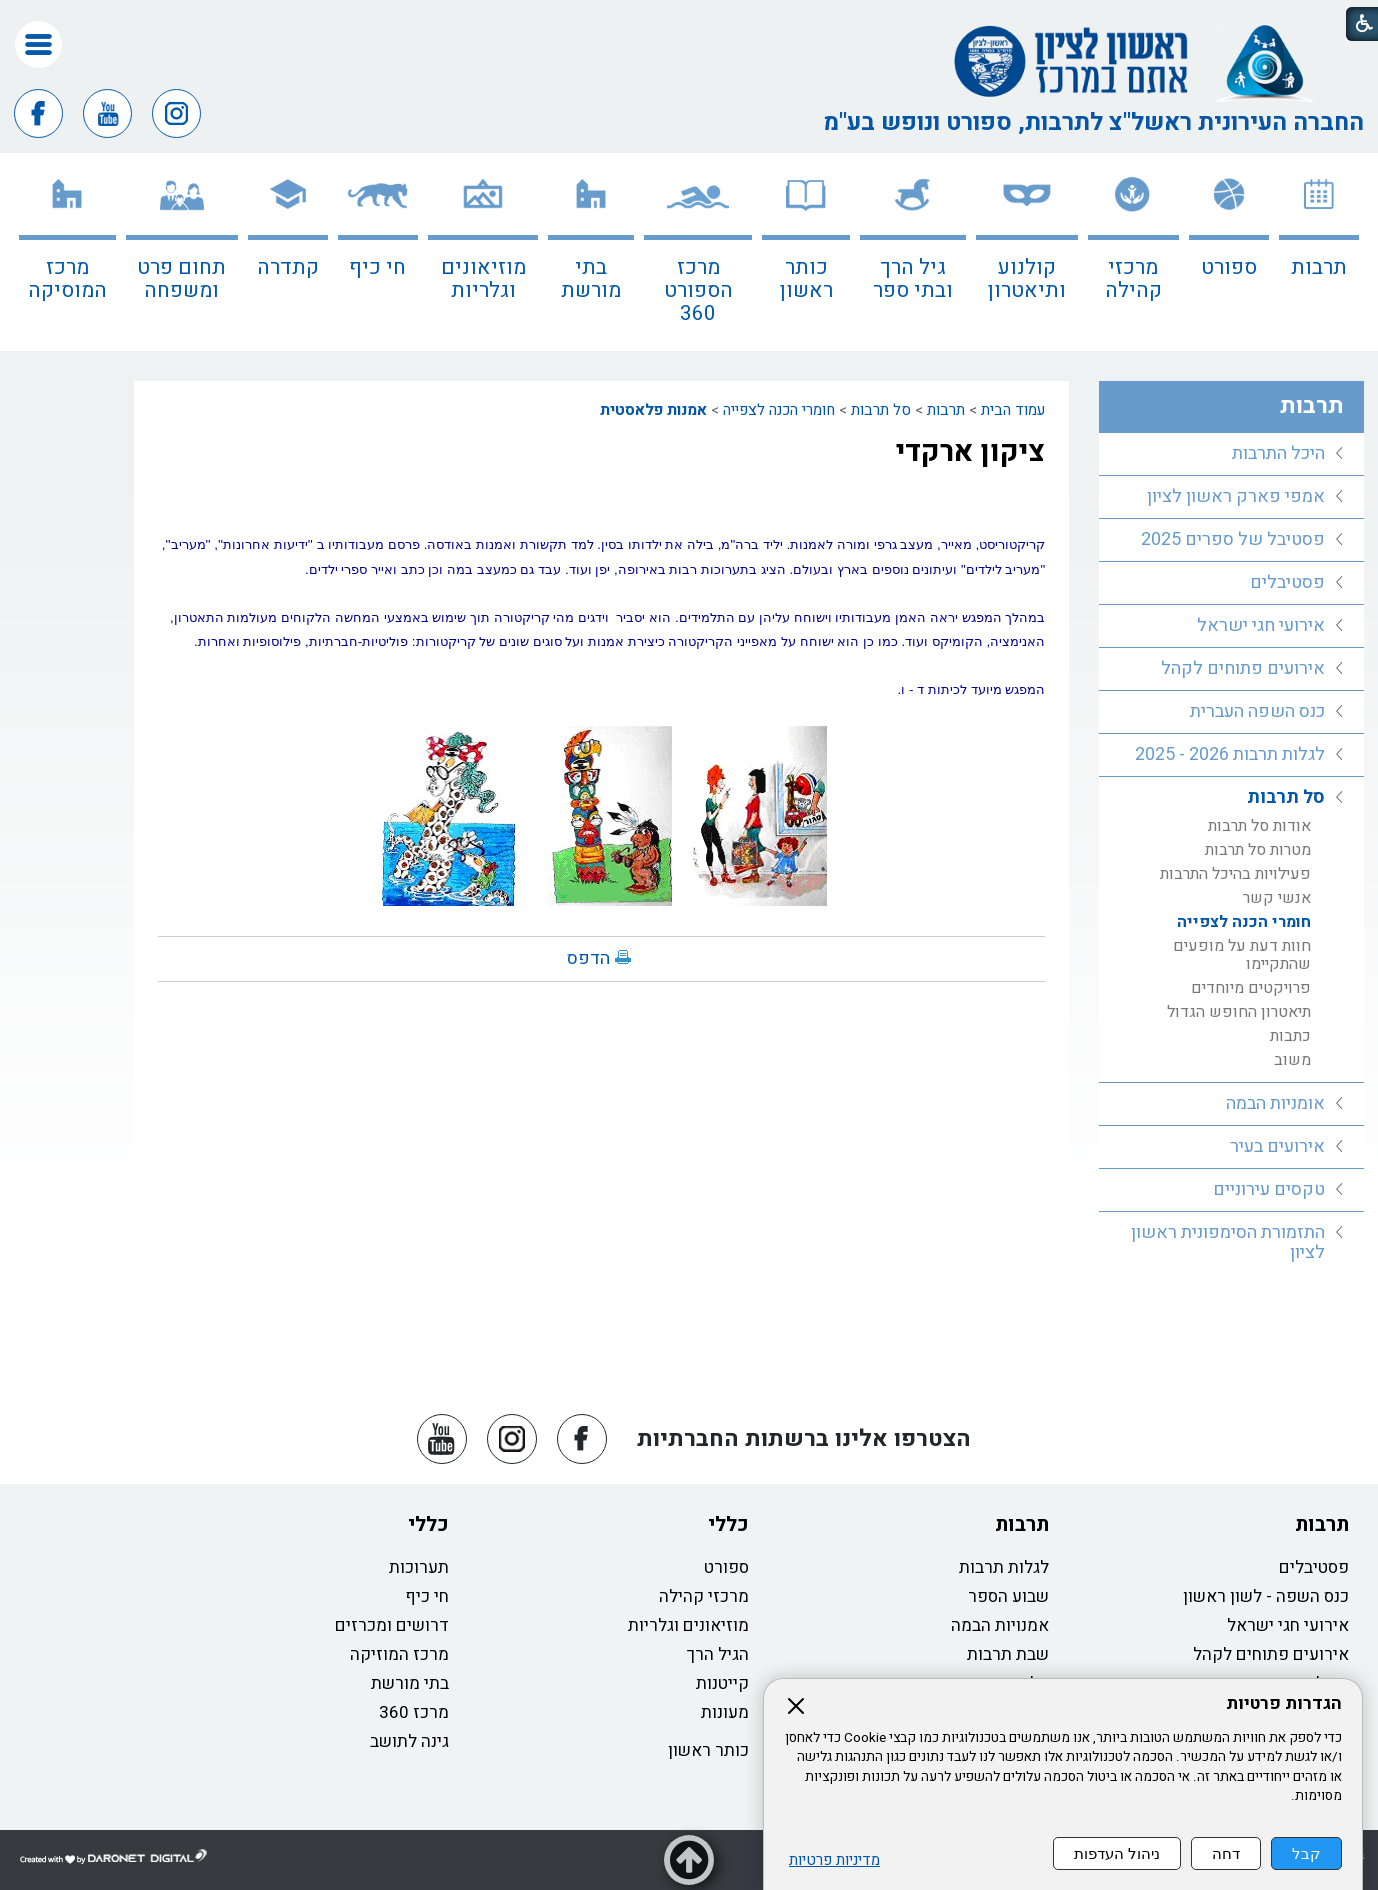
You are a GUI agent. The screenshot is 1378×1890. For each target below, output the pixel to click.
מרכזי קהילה (1133, 279)
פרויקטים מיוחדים (1251, 988)
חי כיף (377, 267)
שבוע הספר (1008, 1596)
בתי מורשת (591, 279)
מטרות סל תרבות (1258, 850)
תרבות (1319, 267)
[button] (38, 44)
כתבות (1290, 1036)
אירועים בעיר (1277, 1146)
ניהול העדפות (1117, 1853)
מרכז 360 (414, 1712)
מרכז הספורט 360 (698, 290)
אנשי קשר (1277, 898)
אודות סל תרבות (1259, 826)
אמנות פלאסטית (653, 410)
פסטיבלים (1287, 582)
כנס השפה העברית (1257, 711)
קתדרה (288, 267)
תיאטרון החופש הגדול (1239, 1012)
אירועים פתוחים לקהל (1243, 668)
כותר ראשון (806, 279)
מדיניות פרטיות (834, 1860)
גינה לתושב (409, 1741)
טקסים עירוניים (1269, 1189)
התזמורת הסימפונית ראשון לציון (1228, 1242)
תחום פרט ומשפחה (181, 279)
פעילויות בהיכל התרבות (1235, 874)
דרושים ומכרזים (392, 1625)
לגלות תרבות (1004, 1567)
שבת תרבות (1008, 1654)
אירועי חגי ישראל (1261, 625)
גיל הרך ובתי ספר (913, 279)
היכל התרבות (1278, 453)
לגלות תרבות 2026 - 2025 (1230, 754)
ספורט (1229, 267)
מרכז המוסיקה (67, 279)
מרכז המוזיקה (399, 1654)
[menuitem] (1319, 252)
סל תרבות (881, 410)
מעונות (725, 1712)
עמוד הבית (1013, 410)
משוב (1292, 1060)
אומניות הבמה (1275, 1103)
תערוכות (419, 1567)
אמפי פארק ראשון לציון (1236, 496)
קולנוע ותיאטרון (1027, 279)
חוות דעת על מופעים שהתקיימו (1242, 955)
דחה (1226, 1853)
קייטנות (722, 1683)
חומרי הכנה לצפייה (779, 410)
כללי (728, 1524)
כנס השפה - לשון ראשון (1266, 1596)
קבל (1306, 1853)
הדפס (588, 958)
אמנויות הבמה (1000, 1625)
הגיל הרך (718, 1654)
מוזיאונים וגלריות (483, 279)
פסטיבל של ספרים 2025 (1233, 539)
